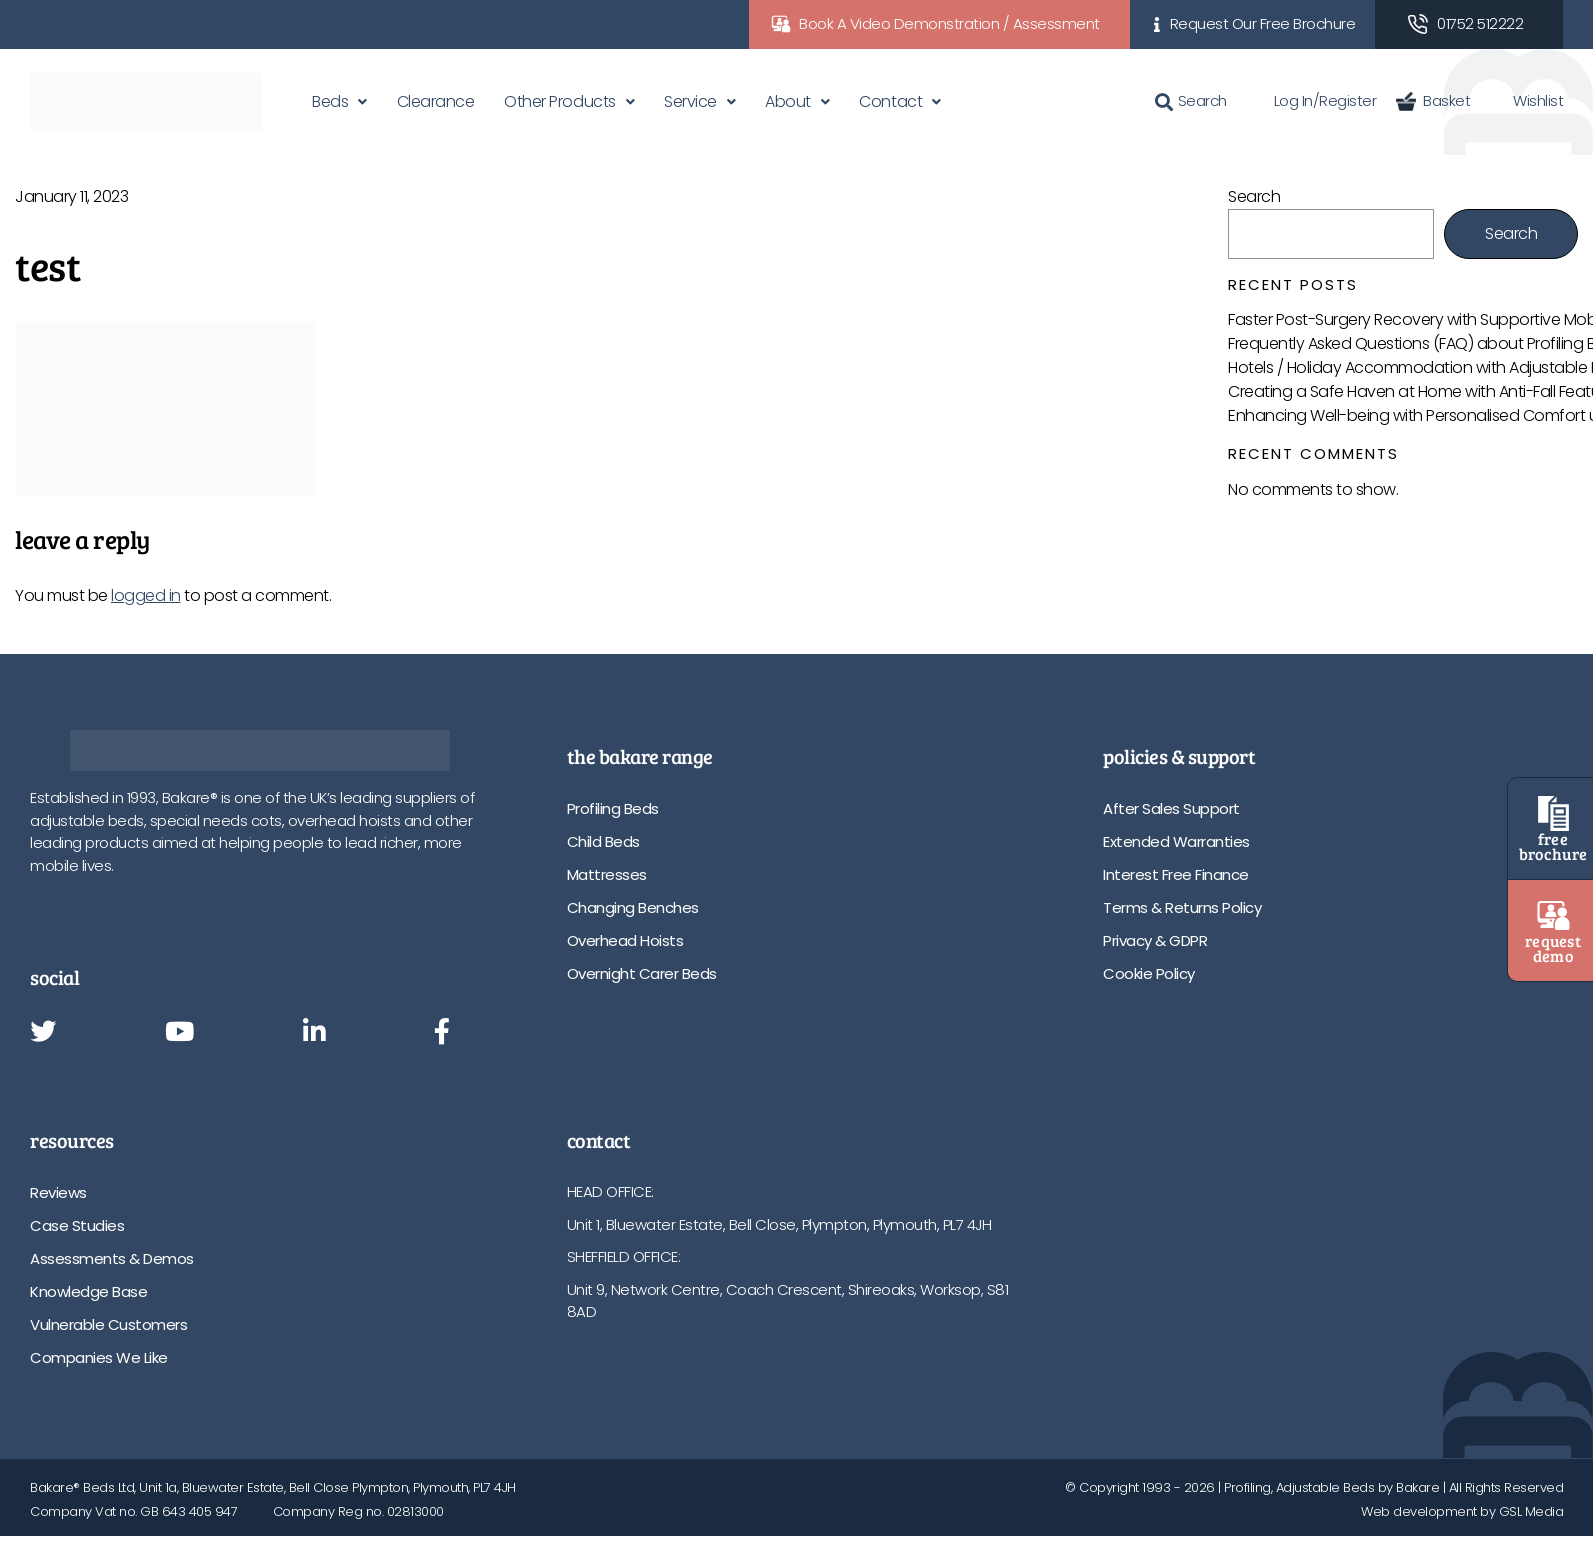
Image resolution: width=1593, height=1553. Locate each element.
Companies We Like (99, 1357)
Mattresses (607, 874)
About (788, 101)
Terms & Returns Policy (1182, 907)
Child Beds (603, 841)
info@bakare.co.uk (630, 1376)
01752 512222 (1480, 23)
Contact (890, 101)
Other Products (559, 101)
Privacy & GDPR (1155, 940)
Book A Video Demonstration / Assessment (949, 23)
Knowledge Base (88, 1291)
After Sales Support (1171, 808)
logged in (146, 595)
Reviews (58, 1192)
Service (690, 101)
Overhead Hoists (625, 940)
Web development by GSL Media (1462, 1511)
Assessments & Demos (112, 1258)
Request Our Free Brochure (1263, 23)
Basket (1433, 100)
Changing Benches (633, 907)
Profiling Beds (613, 808)
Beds (330, 101)
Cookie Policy (1149, 973)
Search (1191, 100)
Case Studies (77, 1225)
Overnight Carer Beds (642, 973)
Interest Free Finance (1176, 874)
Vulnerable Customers (108, 1324)
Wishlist (1526, 100)
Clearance (436, 101)
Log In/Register (1312, 100)
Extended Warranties (1176, 841)
